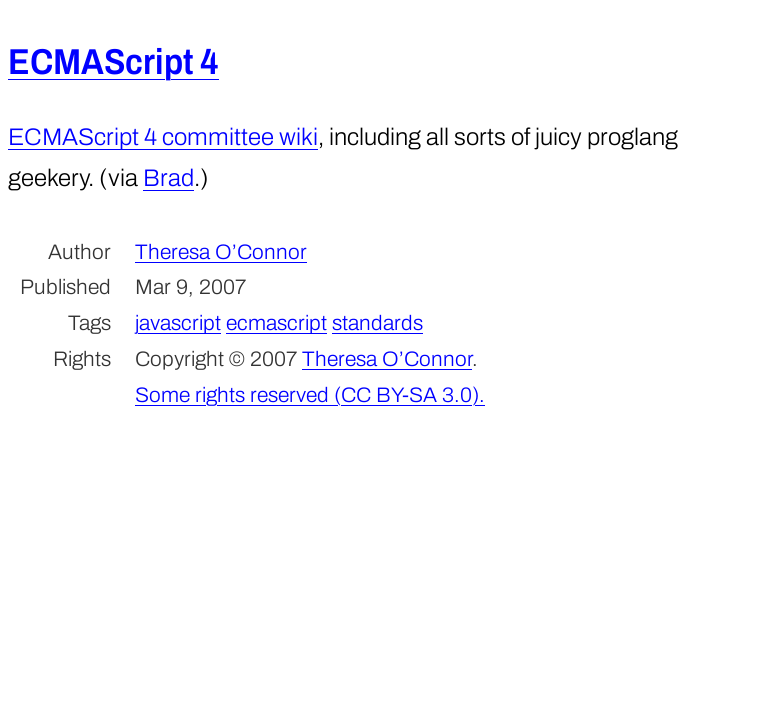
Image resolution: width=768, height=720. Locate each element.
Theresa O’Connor (221, 252)
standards (377, 323)
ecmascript (276, 323)
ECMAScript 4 (113, 62)
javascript (178, 323)
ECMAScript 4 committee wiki (163, 137)
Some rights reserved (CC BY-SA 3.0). (310, 395)
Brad (168, 178)
